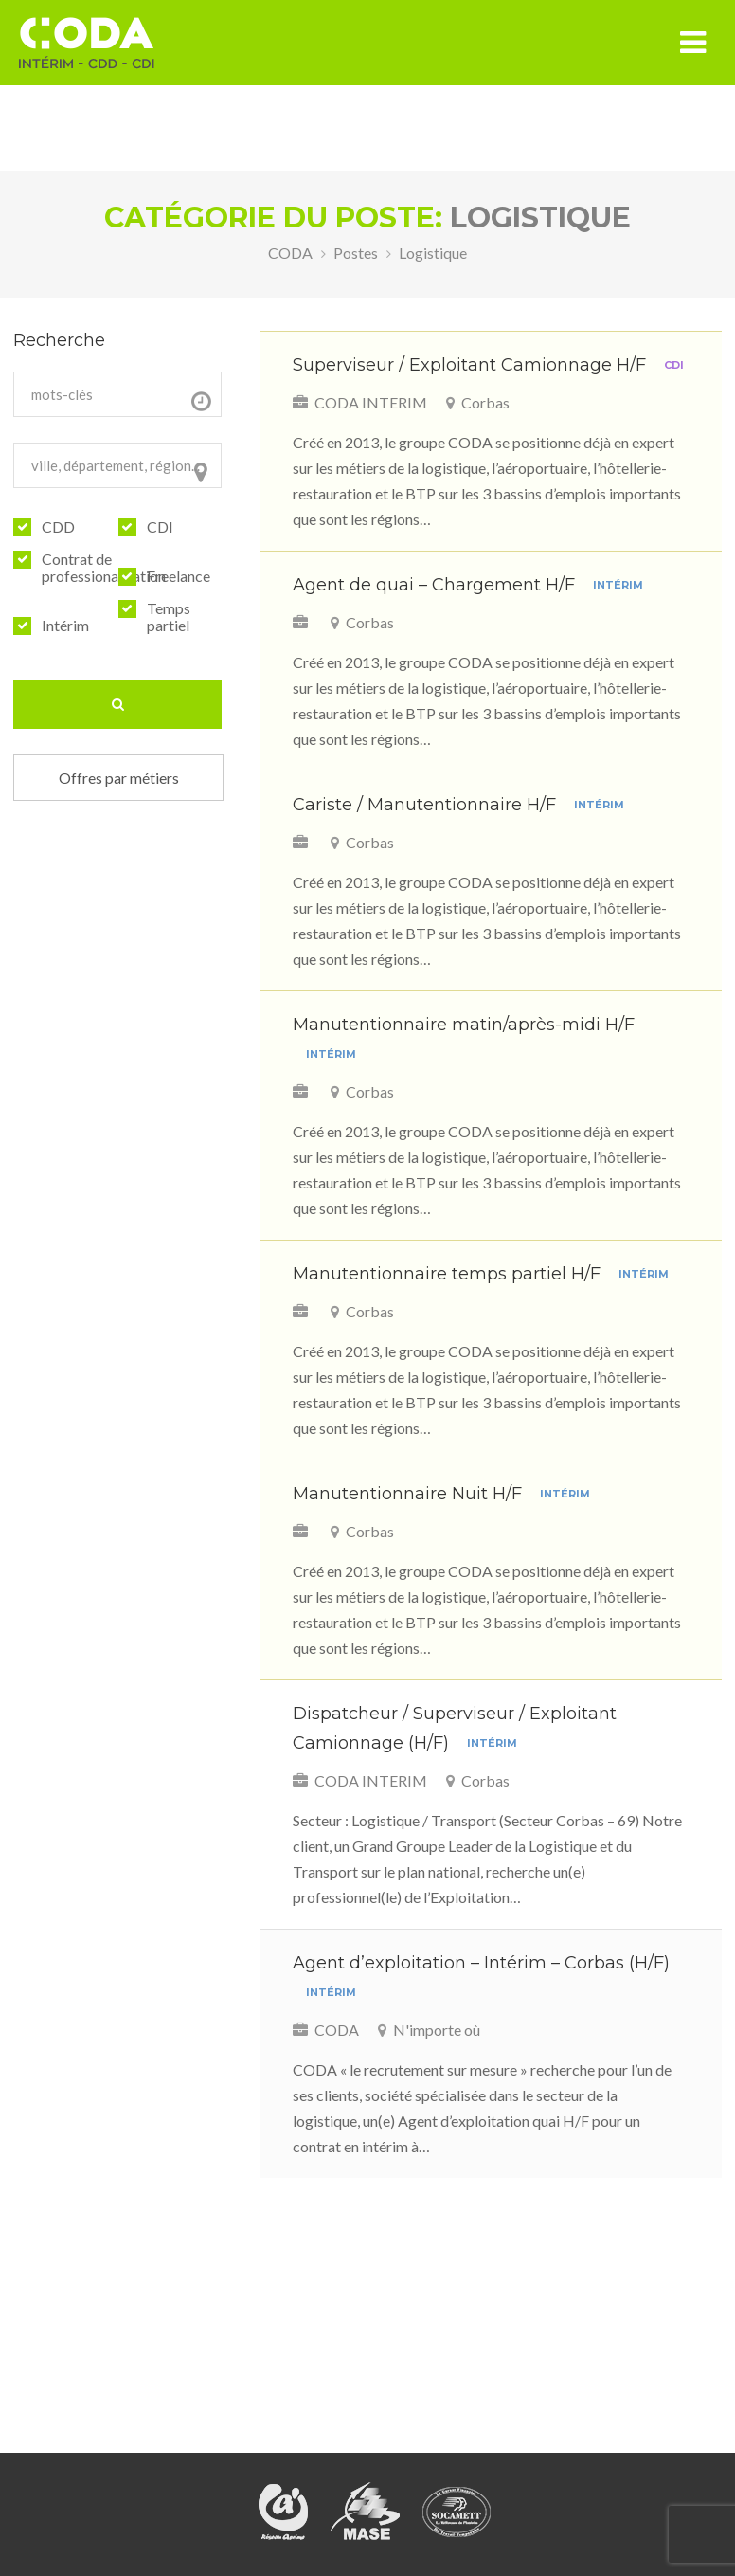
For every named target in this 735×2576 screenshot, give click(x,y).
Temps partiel (168, 617)
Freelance (178, 576)
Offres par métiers (119, 778)
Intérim (65, 625)
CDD (58, 526)
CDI (160, 526)
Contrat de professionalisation (104, 568)
